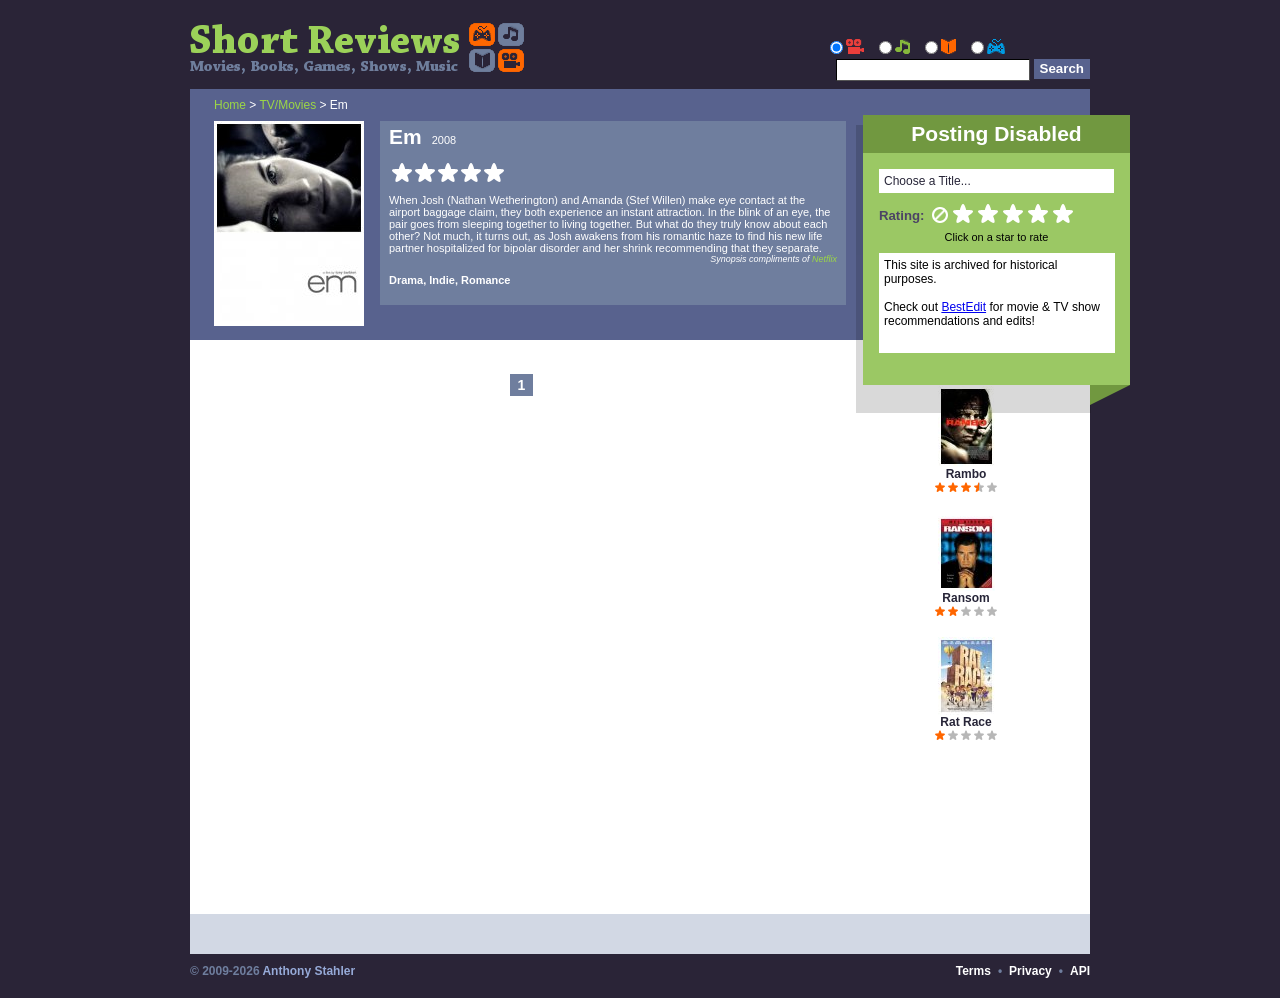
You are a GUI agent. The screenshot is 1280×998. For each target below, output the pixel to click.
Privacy (1030, 971)
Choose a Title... (927, 181)
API (1080, 971)
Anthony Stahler (308, 971)
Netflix (824, 259)
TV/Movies (287, 105)
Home (230, 105)
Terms (973, 971)
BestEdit (963, 307)
